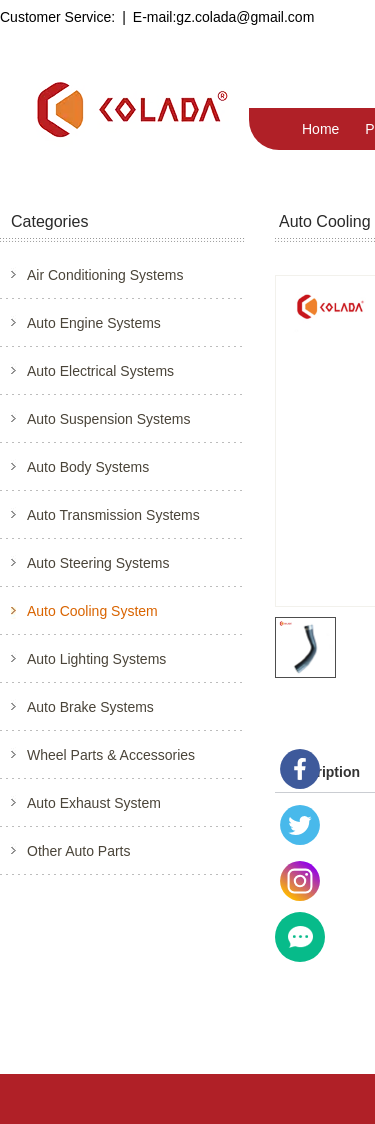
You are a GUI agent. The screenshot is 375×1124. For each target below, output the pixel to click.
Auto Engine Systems (94, 323)
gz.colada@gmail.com (245, 17)
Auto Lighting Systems (96, 659)
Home (320, 129)
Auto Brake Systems (90, 707)
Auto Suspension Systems (108, 419)
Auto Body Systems (88, 467)
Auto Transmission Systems (113, 515)
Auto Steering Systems (98, 563)
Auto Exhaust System (94, 803)
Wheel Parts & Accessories (111, 755)
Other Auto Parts (79, 851)
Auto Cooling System (92, 611)
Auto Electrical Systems (100, 371)
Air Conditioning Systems (105, 275)
